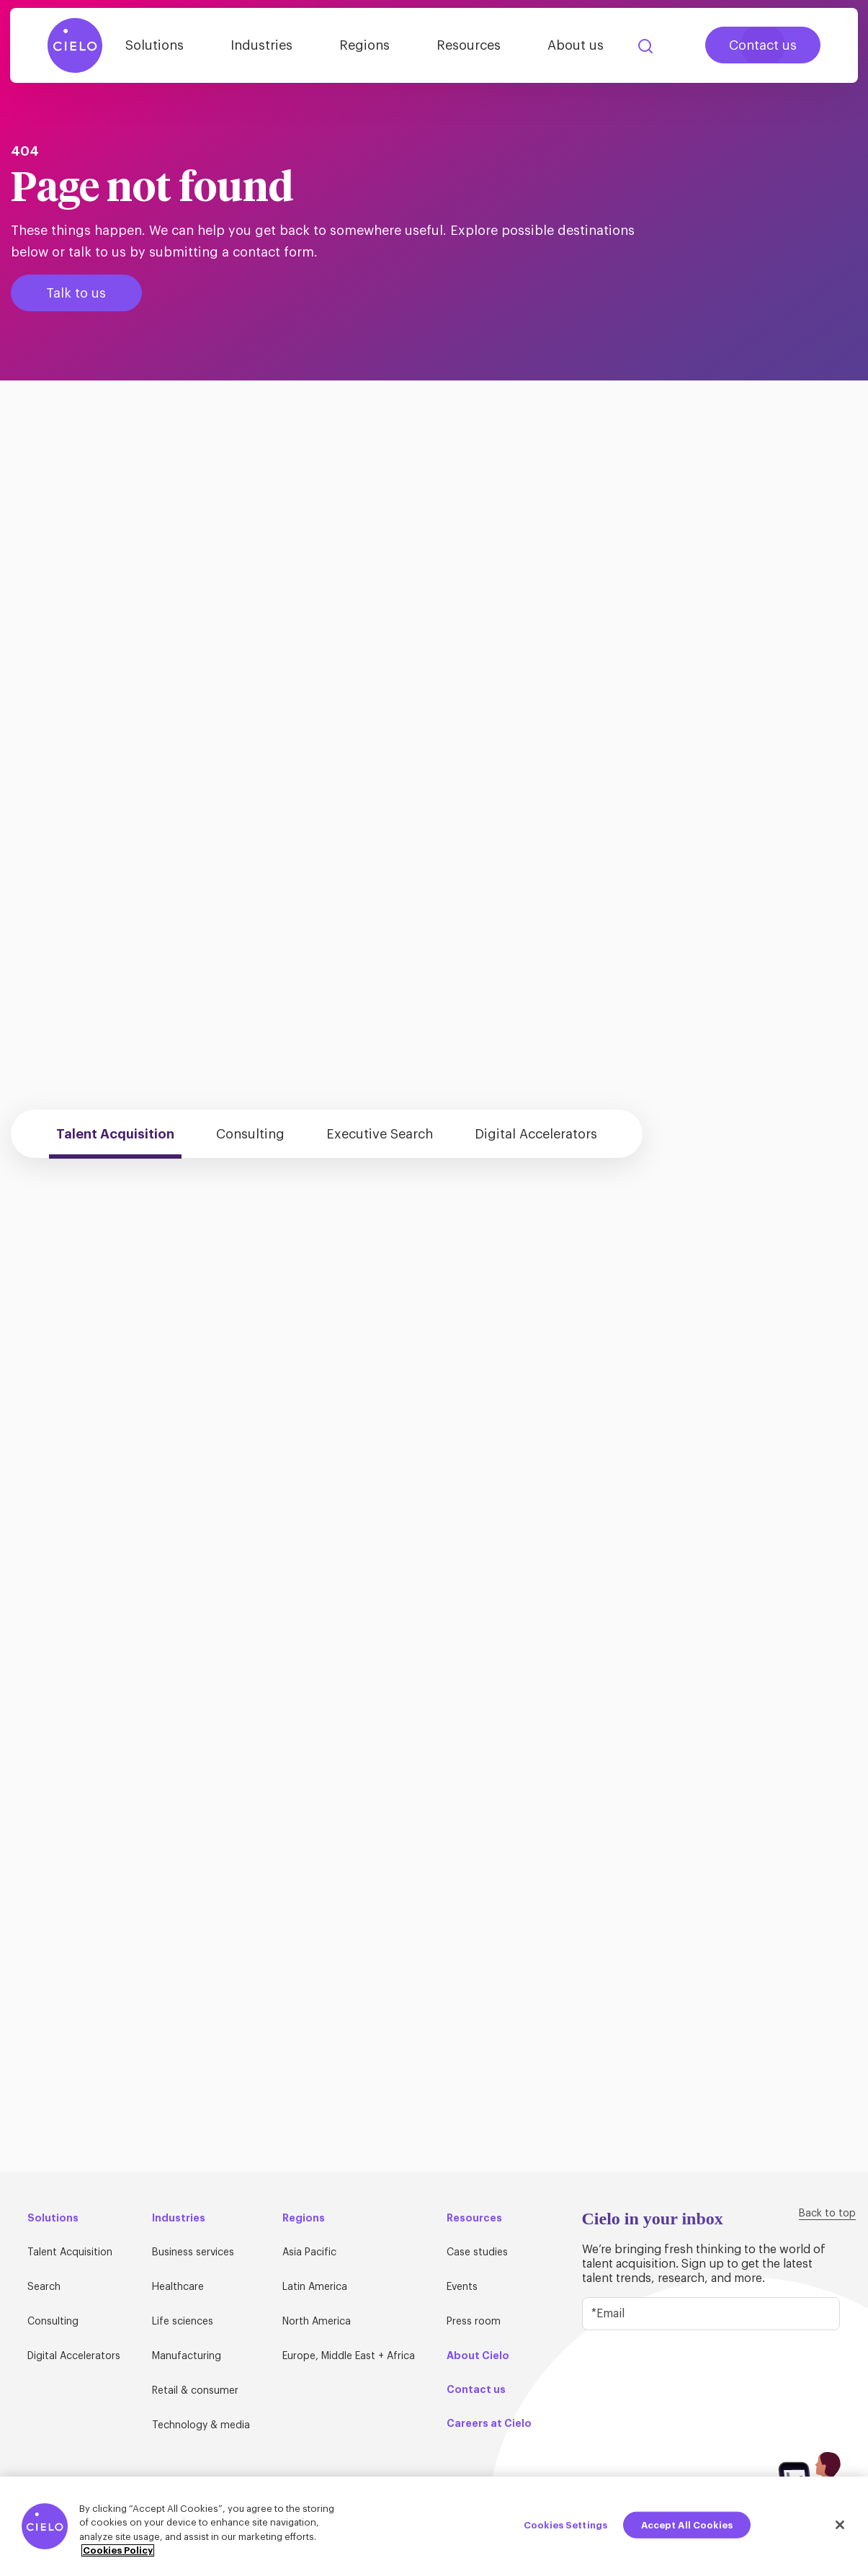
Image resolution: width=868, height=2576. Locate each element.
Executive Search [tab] (379, 1134)
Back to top (827, 2214)
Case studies (477, 2252)
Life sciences (182, 2322)
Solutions (154, 45)
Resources (469, 45)
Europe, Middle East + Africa (348, 2356)
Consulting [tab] (250, 1134)
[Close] (840, 2528)
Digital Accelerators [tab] (536, 1134)
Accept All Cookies (687, 2528)
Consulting (53, 2322)
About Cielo (478, 2355)
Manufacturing (186, 2356)
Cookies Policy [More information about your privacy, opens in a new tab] (118, 2554)
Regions (364, 45)
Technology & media (201, 2425)
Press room (474, 2322)
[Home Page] (75, 45)
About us (575, 45)
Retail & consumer (195, 2391)
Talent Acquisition (69, 2252)
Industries (261, 45)
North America (316, 2322)
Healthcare (178, 2287)
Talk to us (76, 293)
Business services (193, 2252)
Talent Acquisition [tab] (115, 1134)
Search (645, 46)
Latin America (314, 2287)
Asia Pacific (309, 2252)
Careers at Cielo (489, 2423)
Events (462, 2287)
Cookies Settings (565, 2528)
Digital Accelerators (73, 2356)
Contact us (763, 45)
